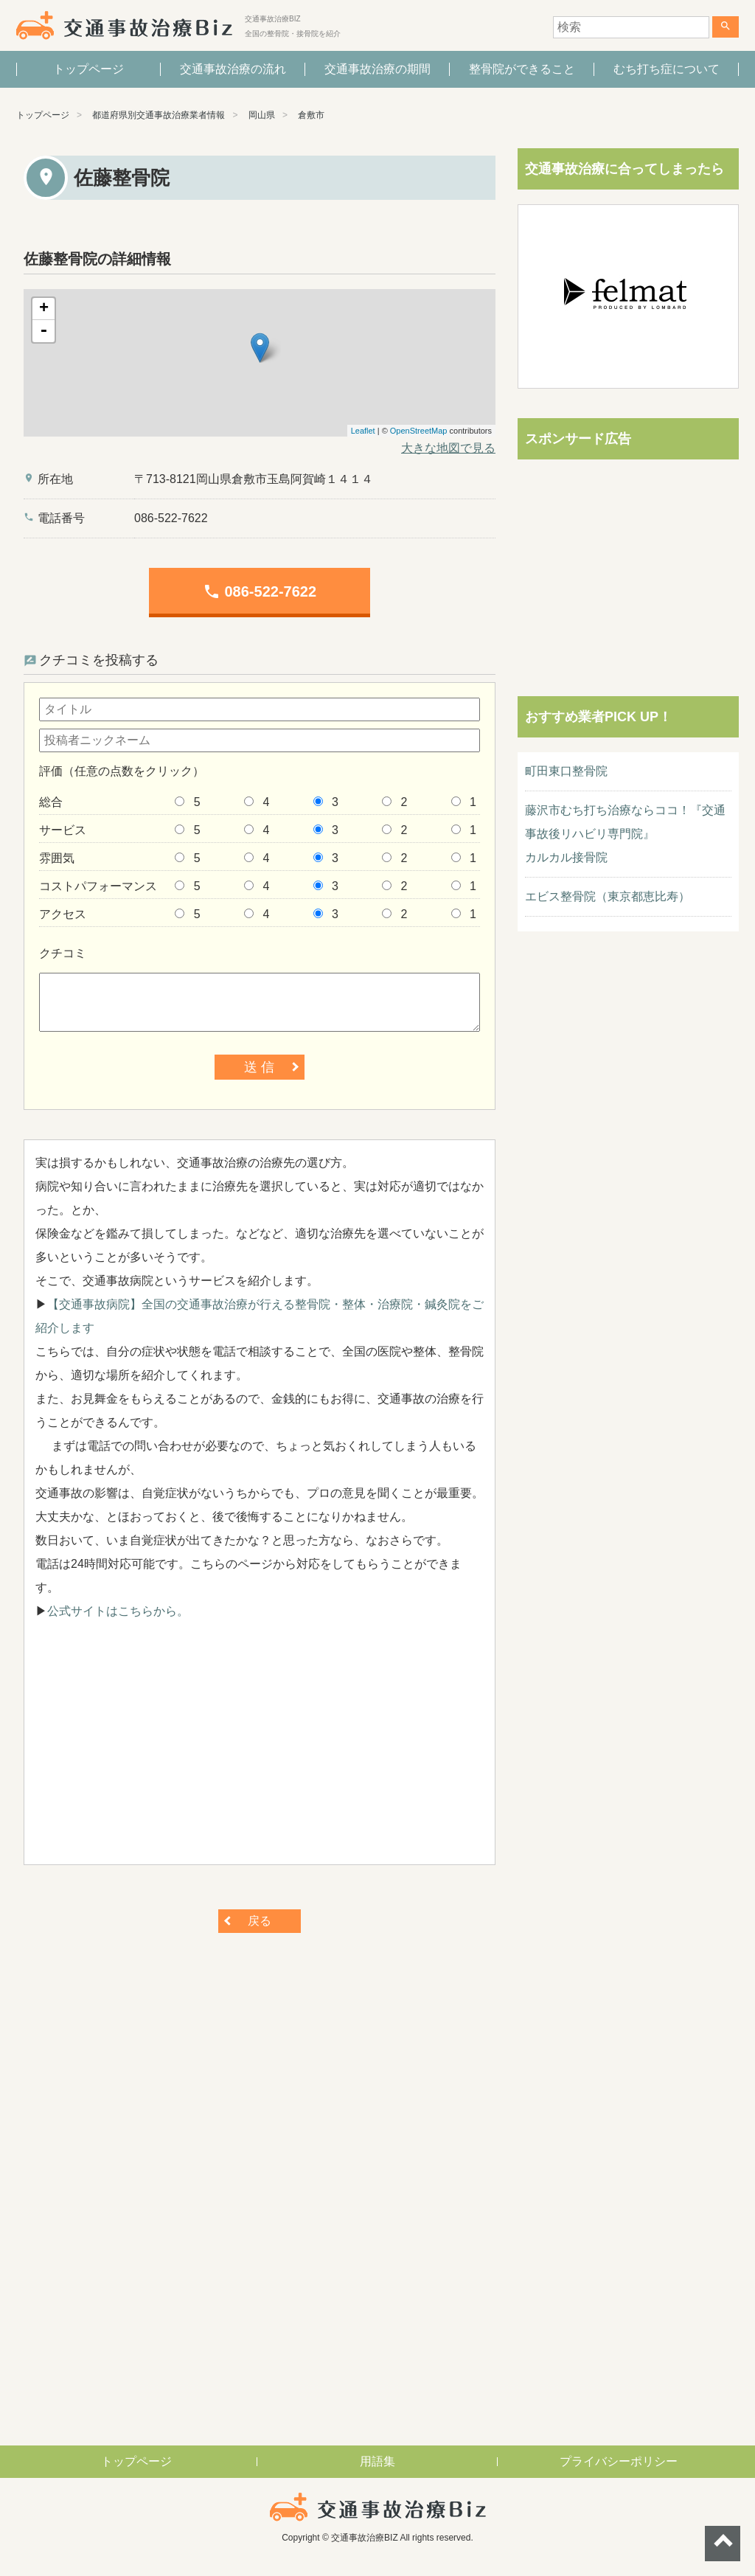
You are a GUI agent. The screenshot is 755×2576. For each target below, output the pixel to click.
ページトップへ (722, 2543)
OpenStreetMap (419, 430)
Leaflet (363, 430)
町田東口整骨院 (566, 771)
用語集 (377, 2461)
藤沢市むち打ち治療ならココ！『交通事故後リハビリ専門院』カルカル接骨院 (625, 834)
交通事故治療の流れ (233, 69)
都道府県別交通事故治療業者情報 (158, 115)
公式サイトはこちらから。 (118, 1611)
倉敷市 (311, 115)
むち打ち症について (666, 69)
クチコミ (62, 953)
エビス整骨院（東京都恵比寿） (607, 896)
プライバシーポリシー (619, 2461)
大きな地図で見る (448, 448)
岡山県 (261, 115)
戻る (259, 1920)
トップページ (88, 69)
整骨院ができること (522, 69)
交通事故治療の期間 (377, 69)
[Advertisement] (259, 1750)
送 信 (259, 1067)
